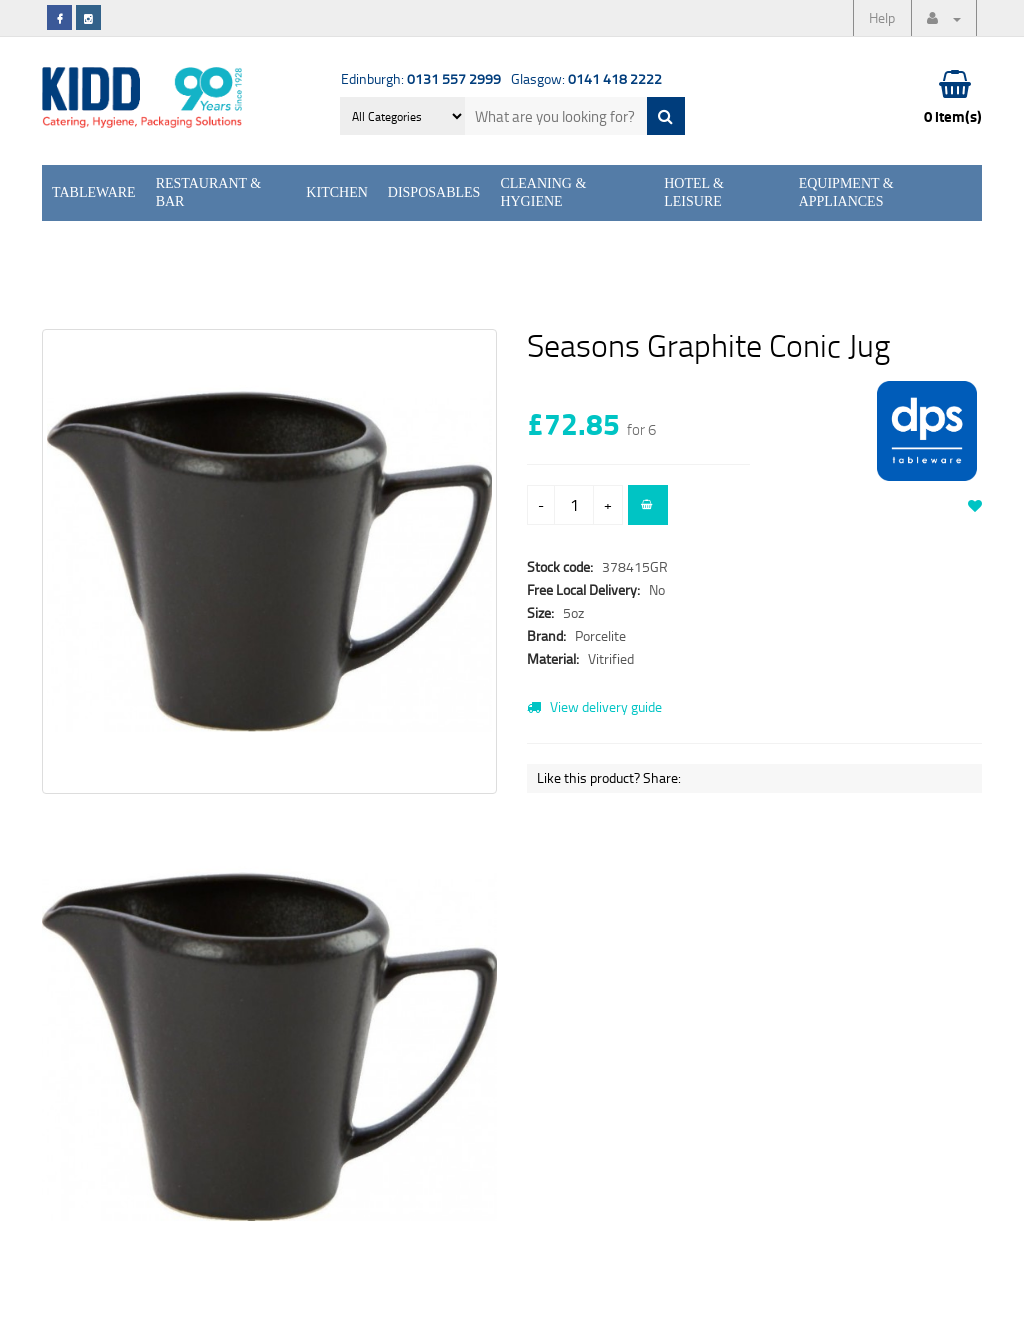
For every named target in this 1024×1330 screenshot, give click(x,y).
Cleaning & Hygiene (543, 192)
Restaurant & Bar (209, 192)
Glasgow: (586, 78)
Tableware (94, 192)
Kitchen (336, 192)
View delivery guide (594, 706)
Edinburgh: (421, 78)
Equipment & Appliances (846, 192)
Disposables (434, 192)
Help (882, 17)
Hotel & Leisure (694, 192)
